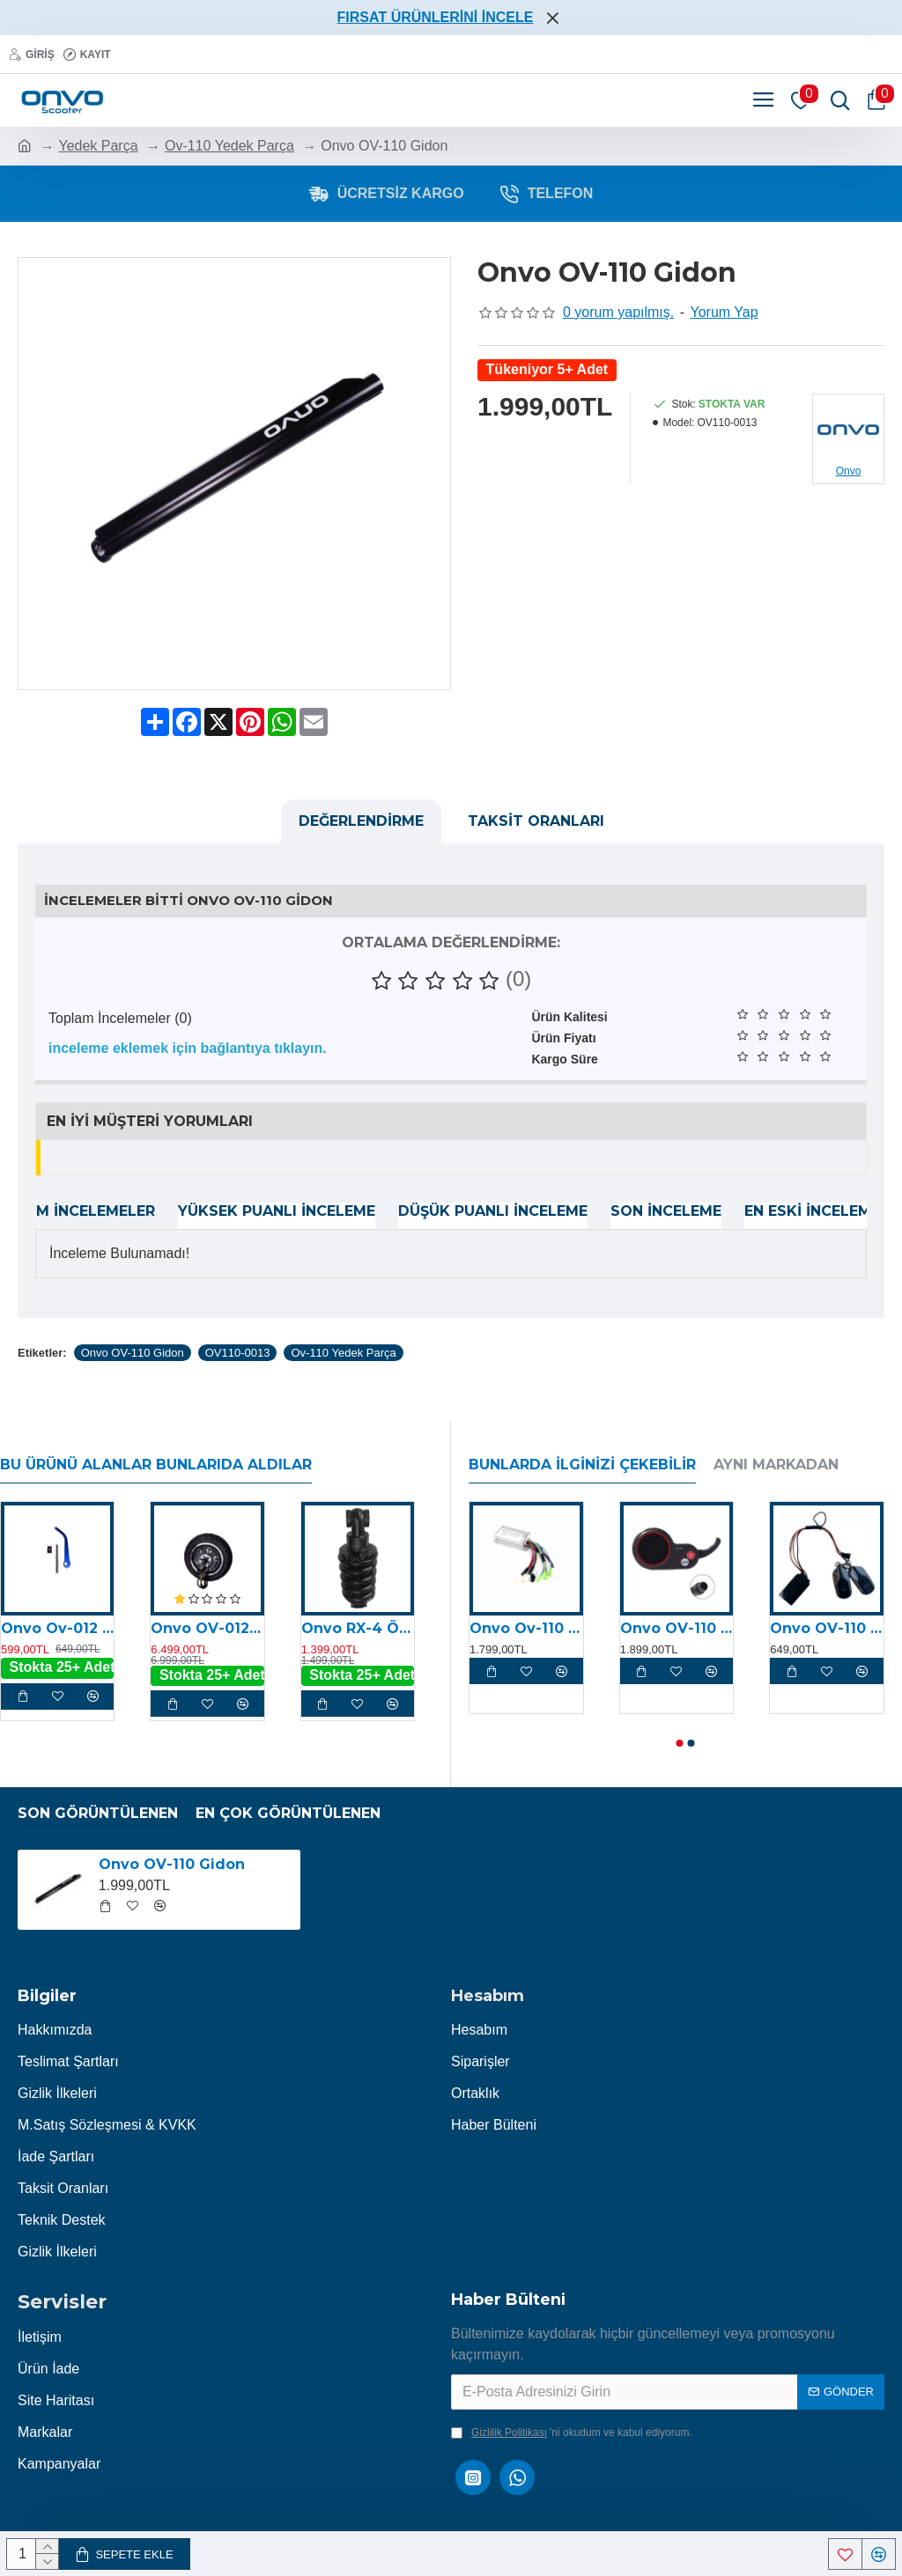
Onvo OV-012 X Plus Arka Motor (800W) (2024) (207, 1628)
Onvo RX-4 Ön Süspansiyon (357, 1628)
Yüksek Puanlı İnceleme (276, 1211)
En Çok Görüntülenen (288, 1813)
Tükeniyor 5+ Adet (547, 369)
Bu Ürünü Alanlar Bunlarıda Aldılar (156, 1464)
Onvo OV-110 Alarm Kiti (827, 1628)
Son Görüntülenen (98, 1813)
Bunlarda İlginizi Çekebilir (582, 1464)
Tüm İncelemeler (85, 1211)
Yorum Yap (724, 312)
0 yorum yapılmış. (618, 312)
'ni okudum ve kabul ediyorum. (571, 2432)
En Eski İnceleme (812, 1211)
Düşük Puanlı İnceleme (493, 1211)
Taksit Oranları (536, 821)
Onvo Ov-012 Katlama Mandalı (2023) (57, 1628)
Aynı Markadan (776, 1464)
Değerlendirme (361, 821)
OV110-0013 (237, 1352)
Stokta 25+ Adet (62, 1667)
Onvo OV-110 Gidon (132, 1352)
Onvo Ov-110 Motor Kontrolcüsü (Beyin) (526, 1628)
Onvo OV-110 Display (677, 1628)
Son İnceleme (665, 1211)
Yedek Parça (97, 145)
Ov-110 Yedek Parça (229, 145)
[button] (680, 1743)
